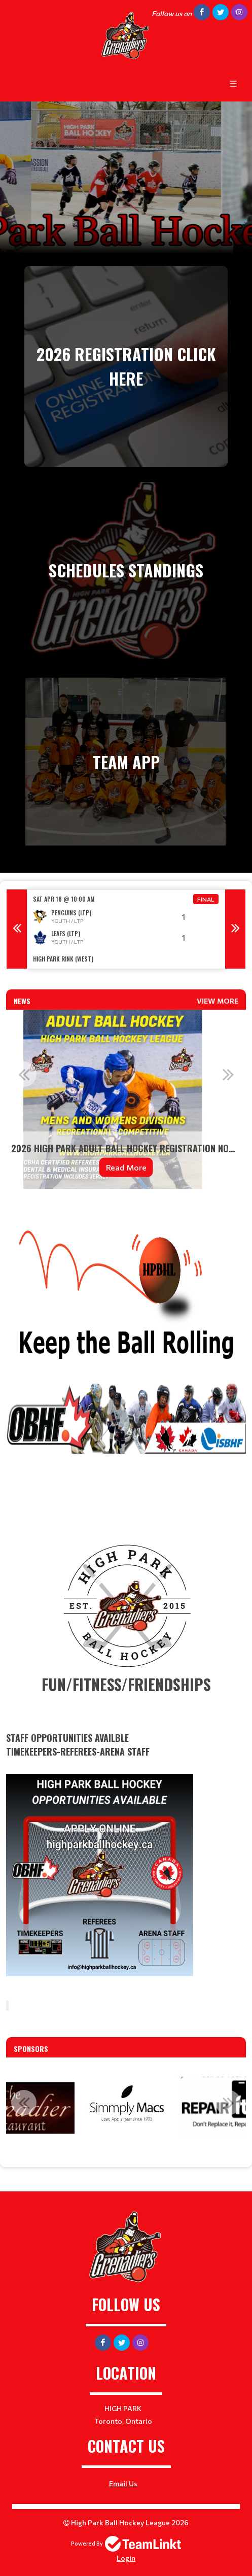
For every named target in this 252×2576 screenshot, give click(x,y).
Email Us (123, 2483)
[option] (126, 929)
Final (205, 899)
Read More (126, 1167)
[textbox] (126, 983)
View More (217, 1001)
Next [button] (235, 929)
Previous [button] (17, 929)
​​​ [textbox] (126, 1804)
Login (126, 2558)
